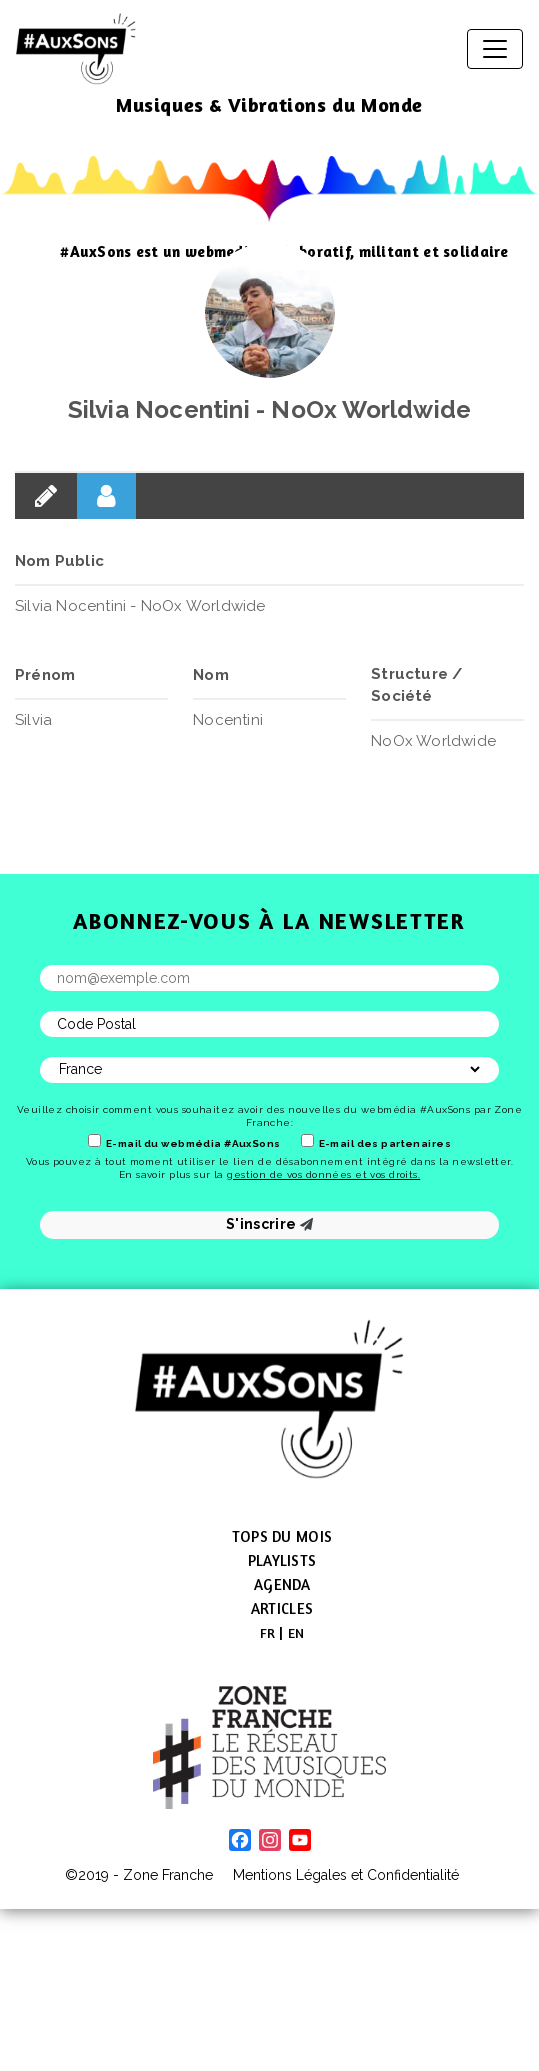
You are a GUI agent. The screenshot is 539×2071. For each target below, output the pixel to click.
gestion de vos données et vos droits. (323, 1174)
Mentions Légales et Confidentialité (346, 1875)
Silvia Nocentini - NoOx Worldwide (270, 409)
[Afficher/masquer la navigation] (495, 49)
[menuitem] (268, 1633)
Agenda (282, 1584)
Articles (282, 1608)
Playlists (282, 1560)
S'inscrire (269, 1224)
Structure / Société (416, 685)
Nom (211, 675)
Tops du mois (282, 1536)
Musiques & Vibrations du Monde (269, 104)
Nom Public (59, 561)
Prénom (45, 675)
